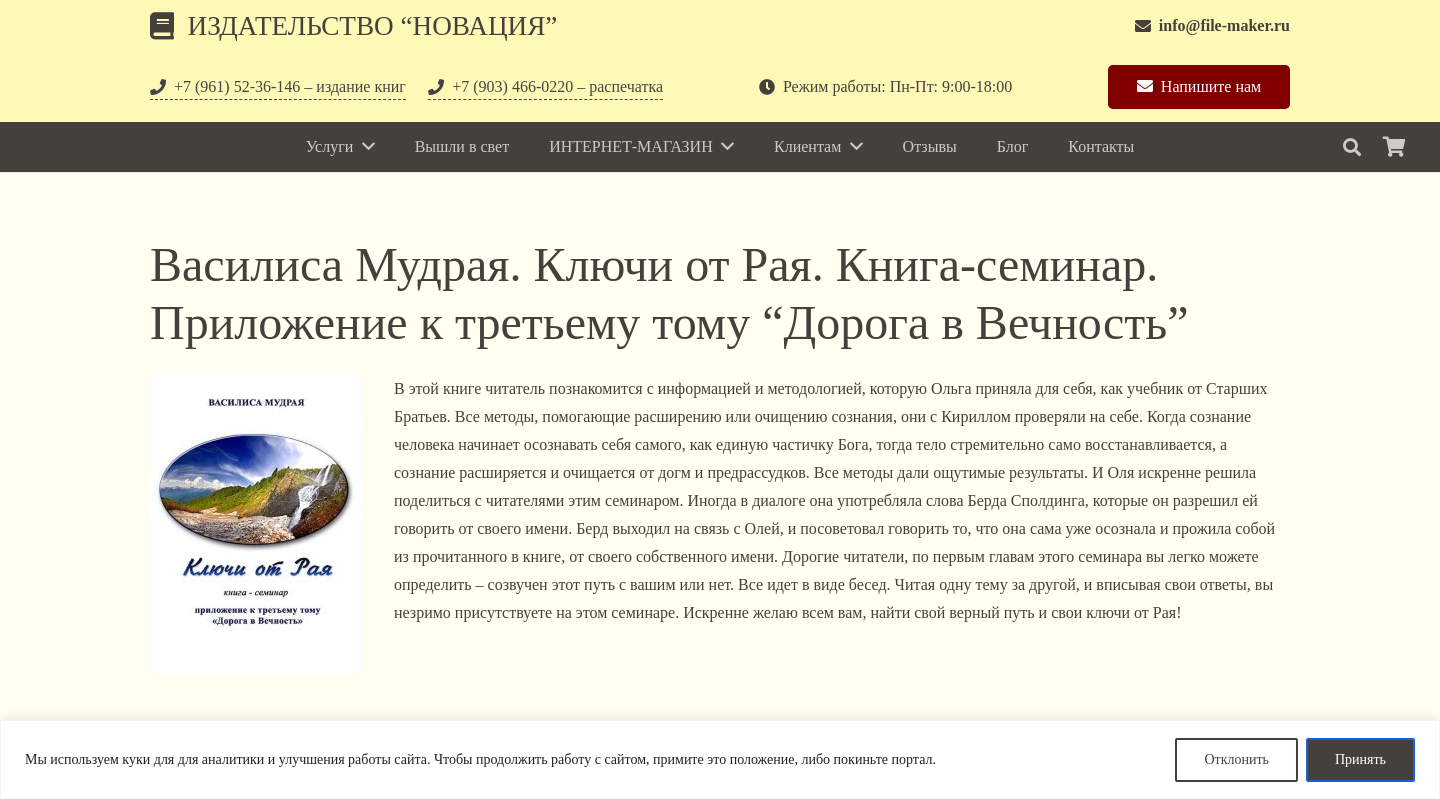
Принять (1360, 759)
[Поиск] (1352, 147)
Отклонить (1236, 759)
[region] (720, 759)
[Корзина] (1394, 147)
